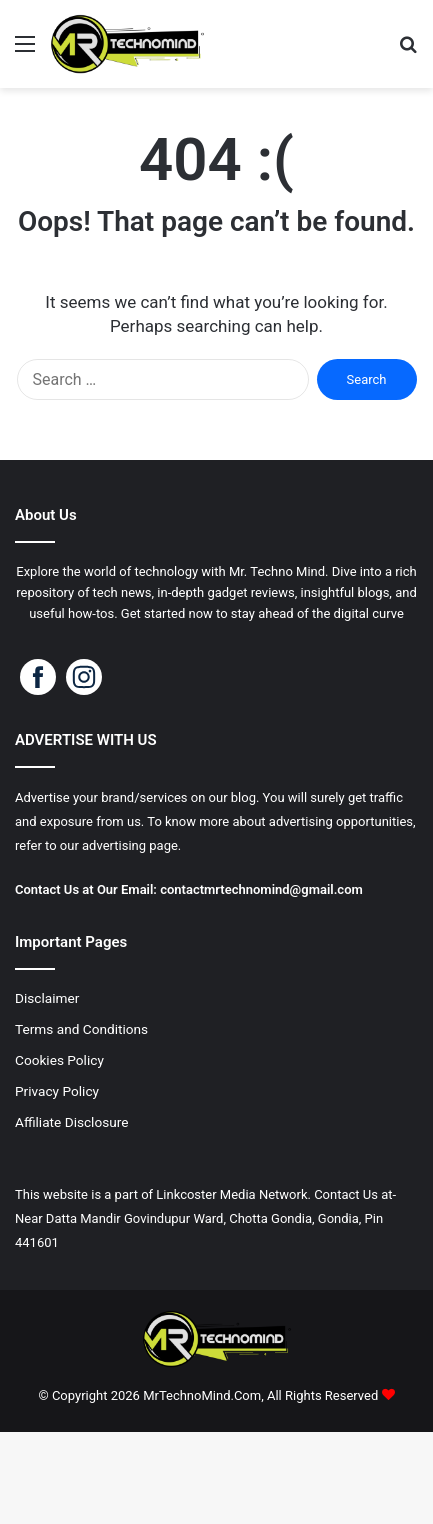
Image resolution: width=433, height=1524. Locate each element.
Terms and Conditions (81, 1029)
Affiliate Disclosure (72, 1122)
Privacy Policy (57, 1091)
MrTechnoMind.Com (202, 1395)
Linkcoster (186, 1194)
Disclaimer (47, 998)
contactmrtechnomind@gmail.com (263, 889)
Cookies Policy (59, 1060)
